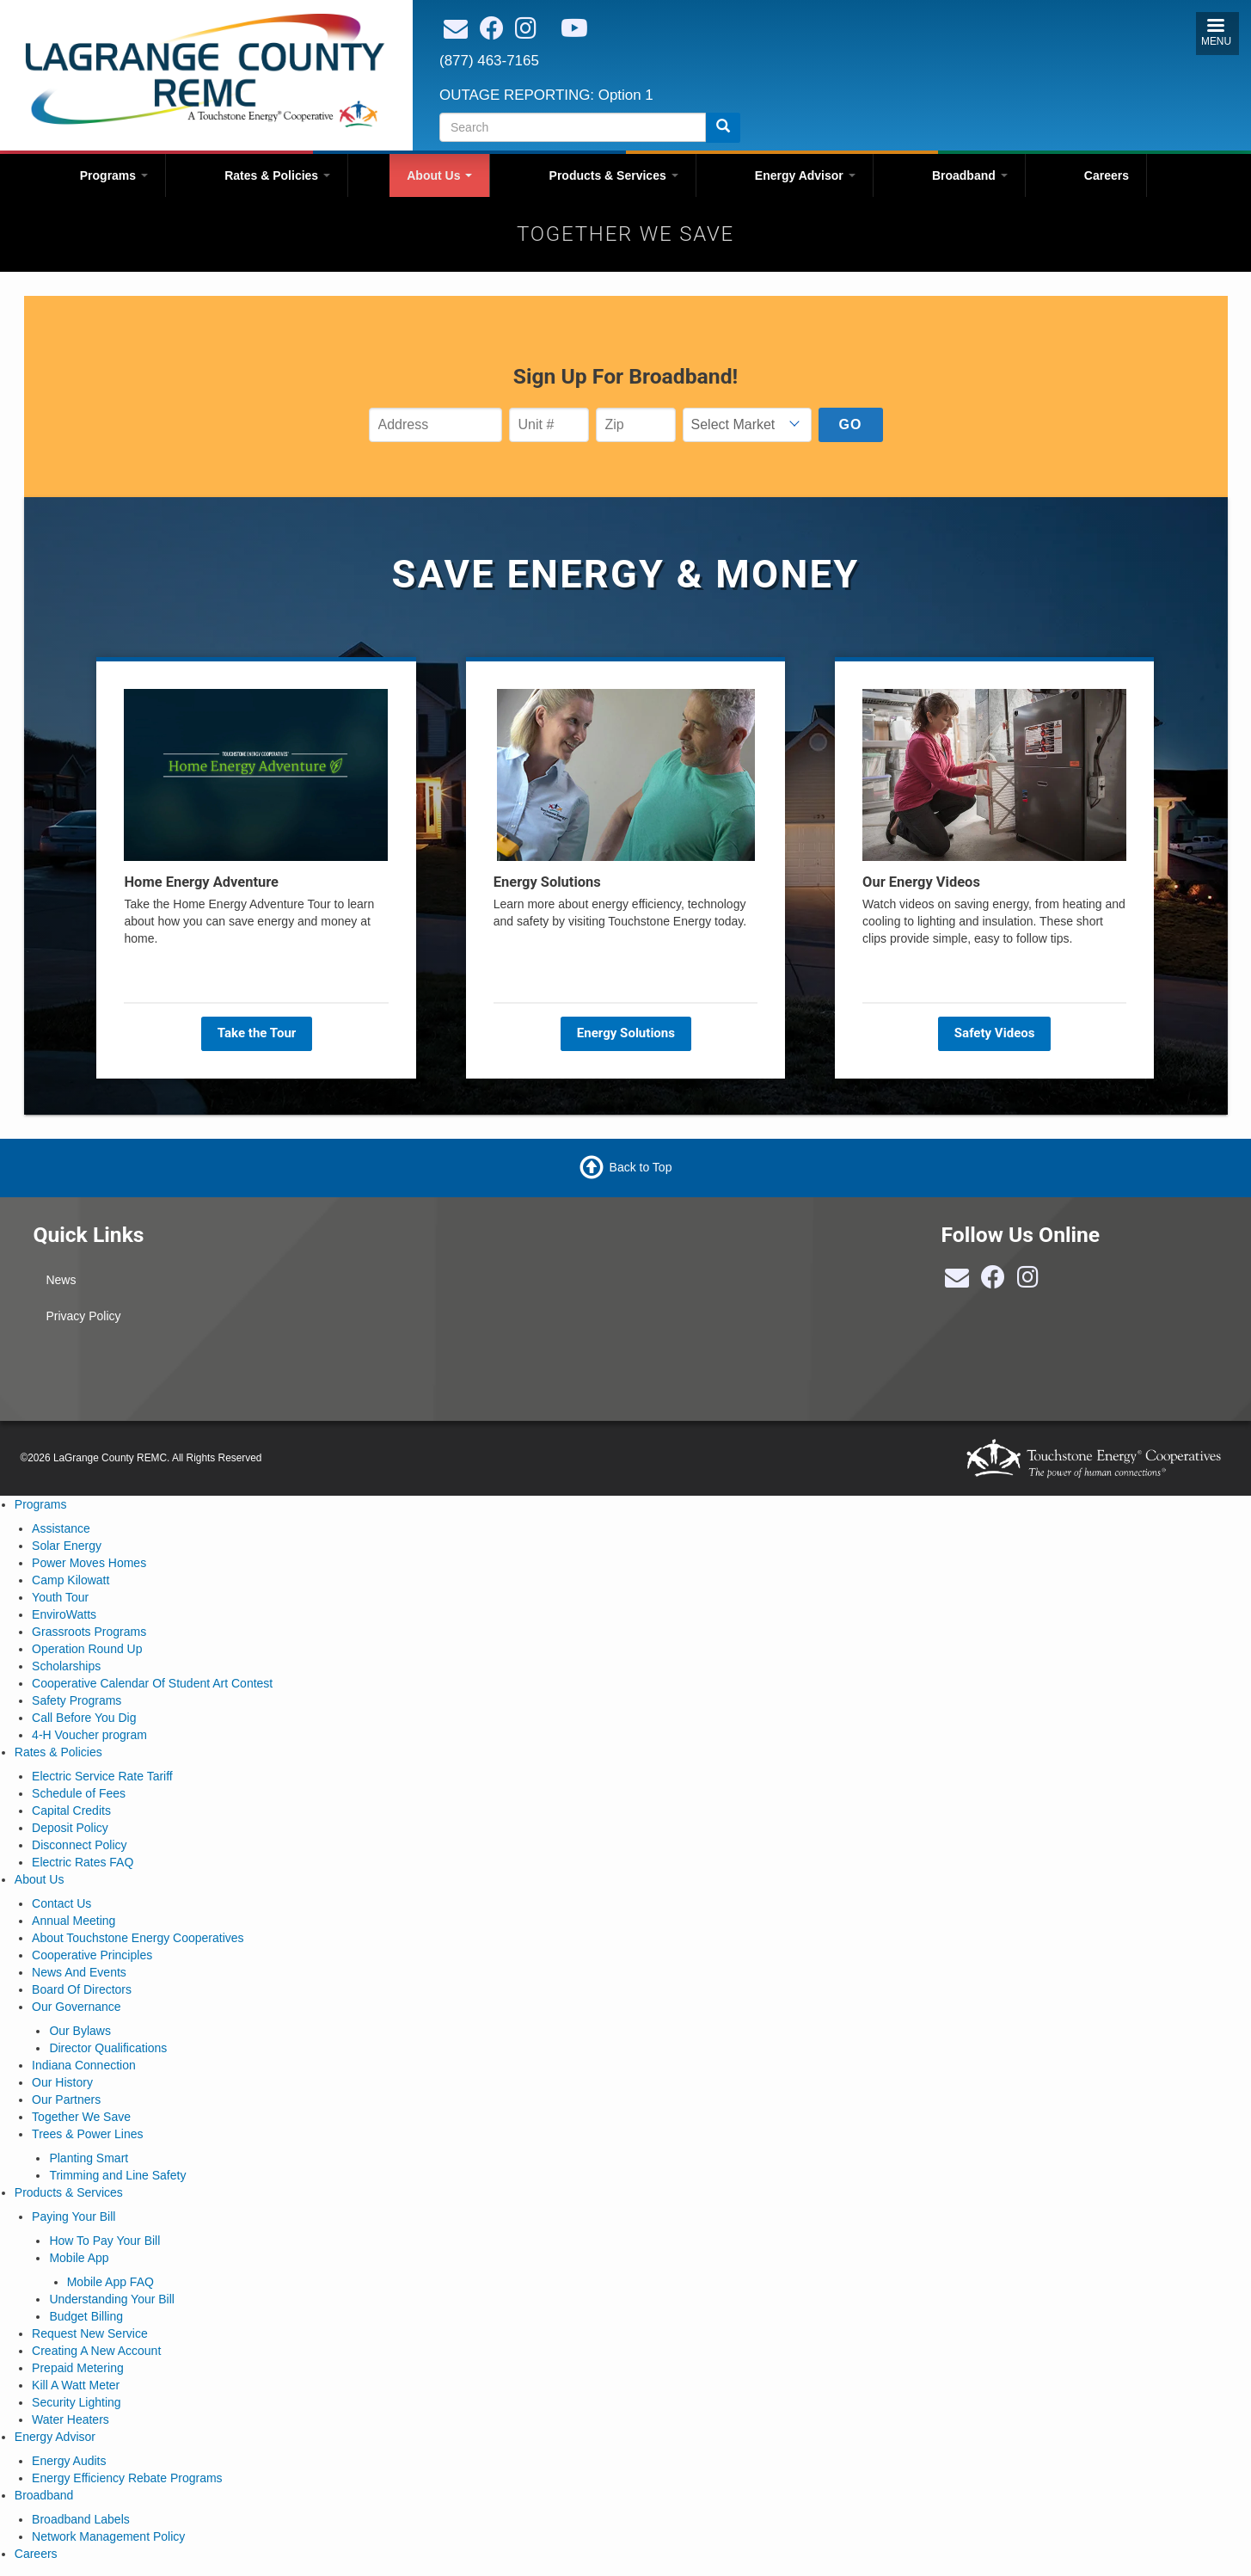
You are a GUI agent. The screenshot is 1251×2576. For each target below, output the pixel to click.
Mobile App (78, 2258)
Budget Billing (86, 2316)
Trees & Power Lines (87, 2134)
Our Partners (66, 2099)
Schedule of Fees (79, 1793)
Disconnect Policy (79, 1845)
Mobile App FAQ (110, 2282)
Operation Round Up (87, 1649)
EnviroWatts (64, 1614)
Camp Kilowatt (70, 1580)
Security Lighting (76, 2402)
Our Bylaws (80, 2031)
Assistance (61, 1528)
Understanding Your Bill (112, 2299)
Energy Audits (69, 2461)
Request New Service (90, 2333)
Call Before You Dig (84, 1718)
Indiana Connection (84, 2065)
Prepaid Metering (78, 2368)
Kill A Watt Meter (76, 2385)
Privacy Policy (83, 1316)
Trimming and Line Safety (117, 2175)
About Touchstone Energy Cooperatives (137, 1938)
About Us (439, 175)
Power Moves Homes (89, 1563)
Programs (114, 175)
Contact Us (61, 1903)
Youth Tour (60, 1597)
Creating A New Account (96, 2351)
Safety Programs (76, 1700)
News (61, 1280)
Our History (62, 2082)
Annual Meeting (73, 1920)
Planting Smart (88, 2158)
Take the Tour (256, 1033)
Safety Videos (994, 1033)
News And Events (79, 1972)
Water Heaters (70, 2419)
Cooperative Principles (92, 1955)
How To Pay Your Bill (104, 2240)
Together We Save (81, 2117)
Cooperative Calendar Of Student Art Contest (152, 1683)
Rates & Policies (277, 175)
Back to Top (641, 1167)
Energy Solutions (625, 1033)
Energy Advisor (805, 175)
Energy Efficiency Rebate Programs (127, 2478)
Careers (1106, 175)
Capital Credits (71, 1810)
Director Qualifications (108, 2048)
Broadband (970, 175)
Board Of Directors (82, 1989)
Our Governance (76, 2006)
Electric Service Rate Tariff (102, 1776)
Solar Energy (66, 1545)
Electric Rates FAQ (82, 1862)
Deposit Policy (70, 1828)
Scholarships (66, 1666)
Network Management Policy (108, 2536)
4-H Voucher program (89, 1735)
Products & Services (613, 175)
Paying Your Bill (73, 2216)
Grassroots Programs (89, 1631)
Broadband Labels (81, 2519)
